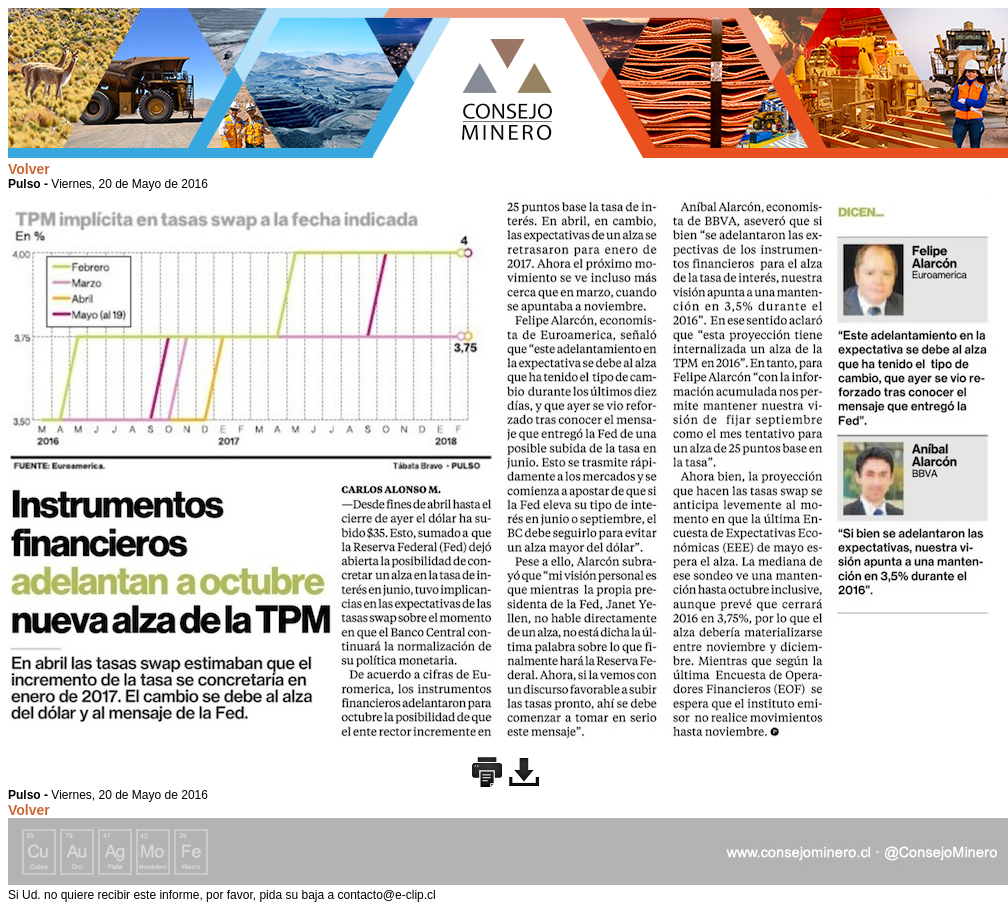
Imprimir (487, 772)
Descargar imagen (524, 772)
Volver (29, 169)
